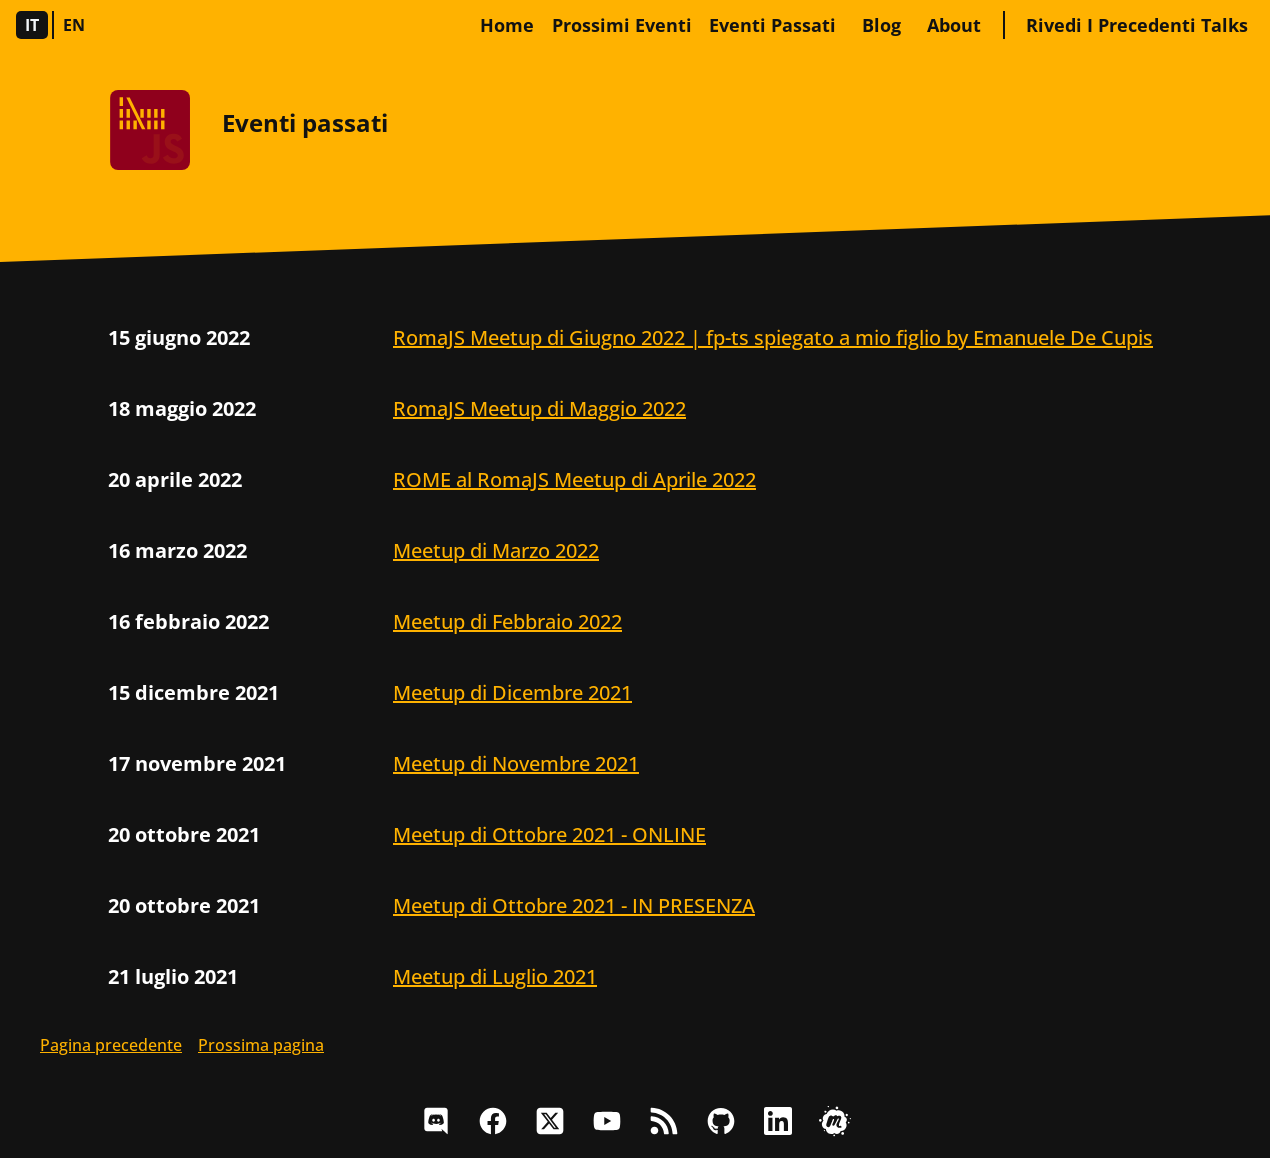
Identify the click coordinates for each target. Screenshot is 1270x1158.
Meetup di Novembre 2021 (516, 763)
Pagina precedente (111, 1045)
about (954, 25)
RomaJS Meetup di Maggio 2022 (539, 408)
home (507, 25)
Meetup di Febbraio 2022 (507, 621)
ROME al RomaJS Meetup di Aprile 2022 (574, 479)
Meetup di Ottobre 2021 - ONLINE (549, 834)
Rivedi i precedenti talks (1137, 25)
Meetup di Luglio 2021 (495, 976)
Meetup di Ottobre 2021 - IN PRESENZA (574, 905)
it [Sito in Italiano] (32, 25)
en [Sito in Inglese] (74, 25)
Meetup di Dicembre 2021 (512, 692)
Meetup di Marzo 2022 (496, 550)
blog (881, 25)
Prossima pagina (261, 1045)
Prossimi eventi (622, 25)
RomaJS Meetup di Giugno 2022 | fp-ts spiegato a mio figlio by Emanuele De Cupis (773, 337)
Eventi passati (772, 25)
